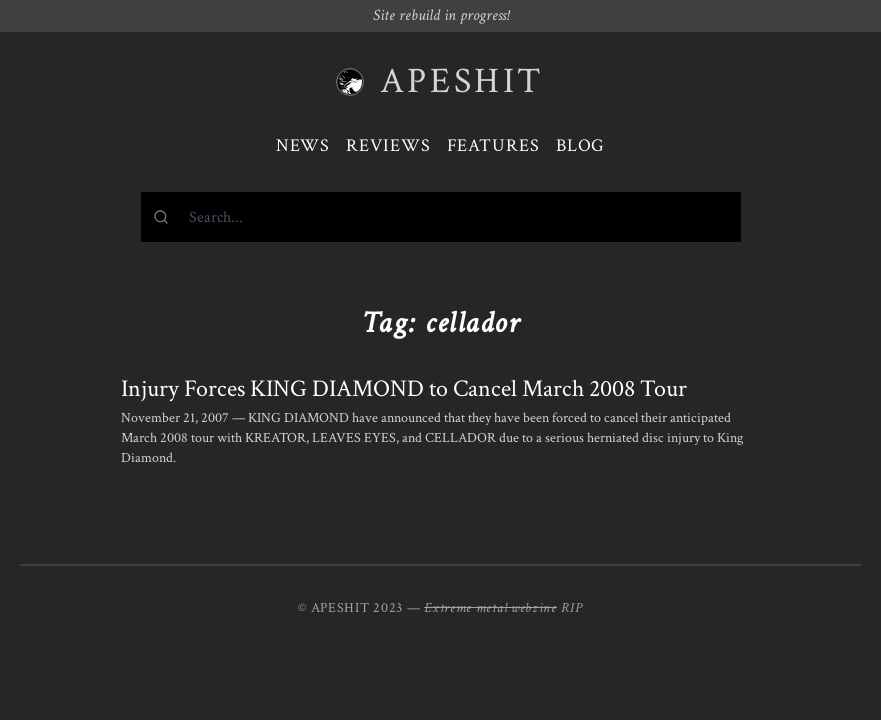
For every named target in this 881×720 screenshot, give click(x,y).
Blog (581, 145)
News (303, 145)
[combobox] (441, 217)
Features (493, 145)
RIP (572, 608)
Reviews (388, 145)
